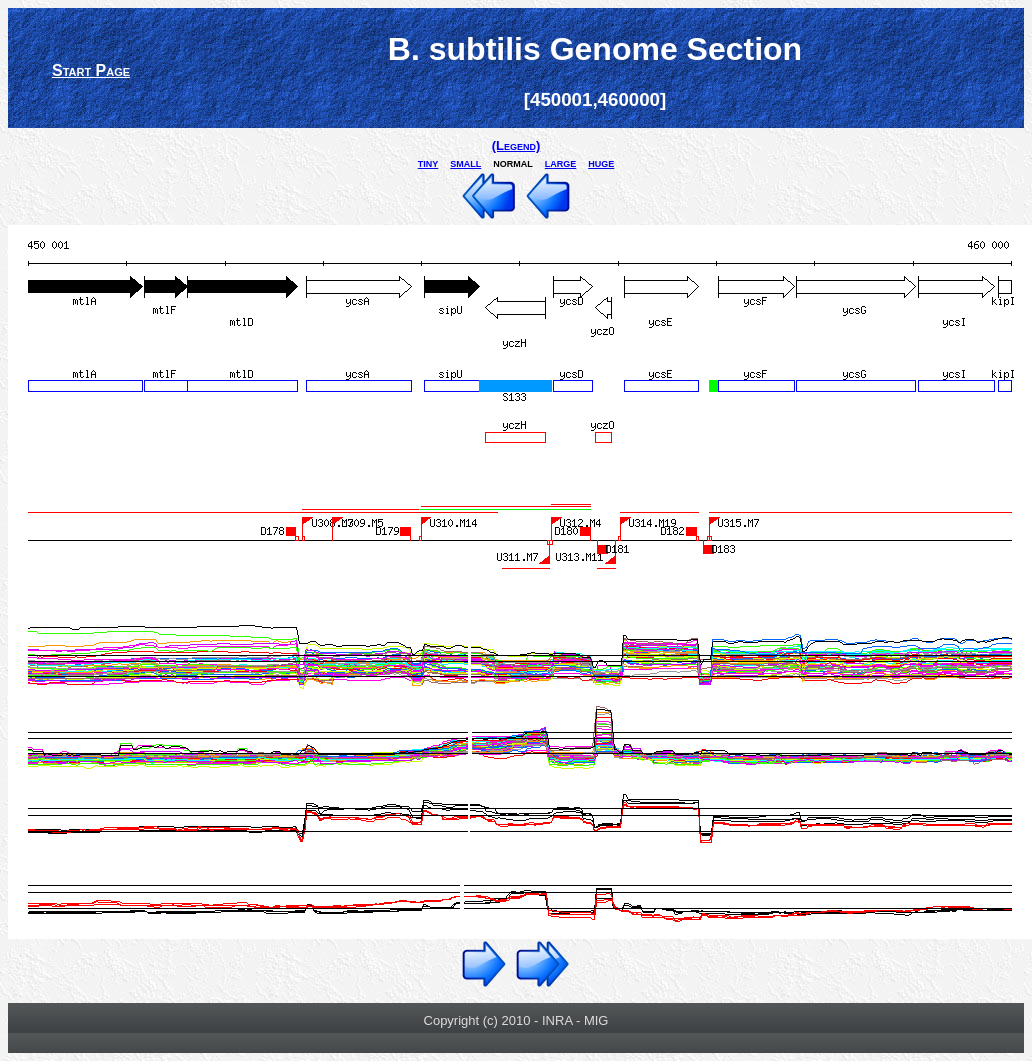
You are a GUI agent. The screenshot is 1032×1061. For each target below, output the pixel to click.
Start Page (91, 70)
